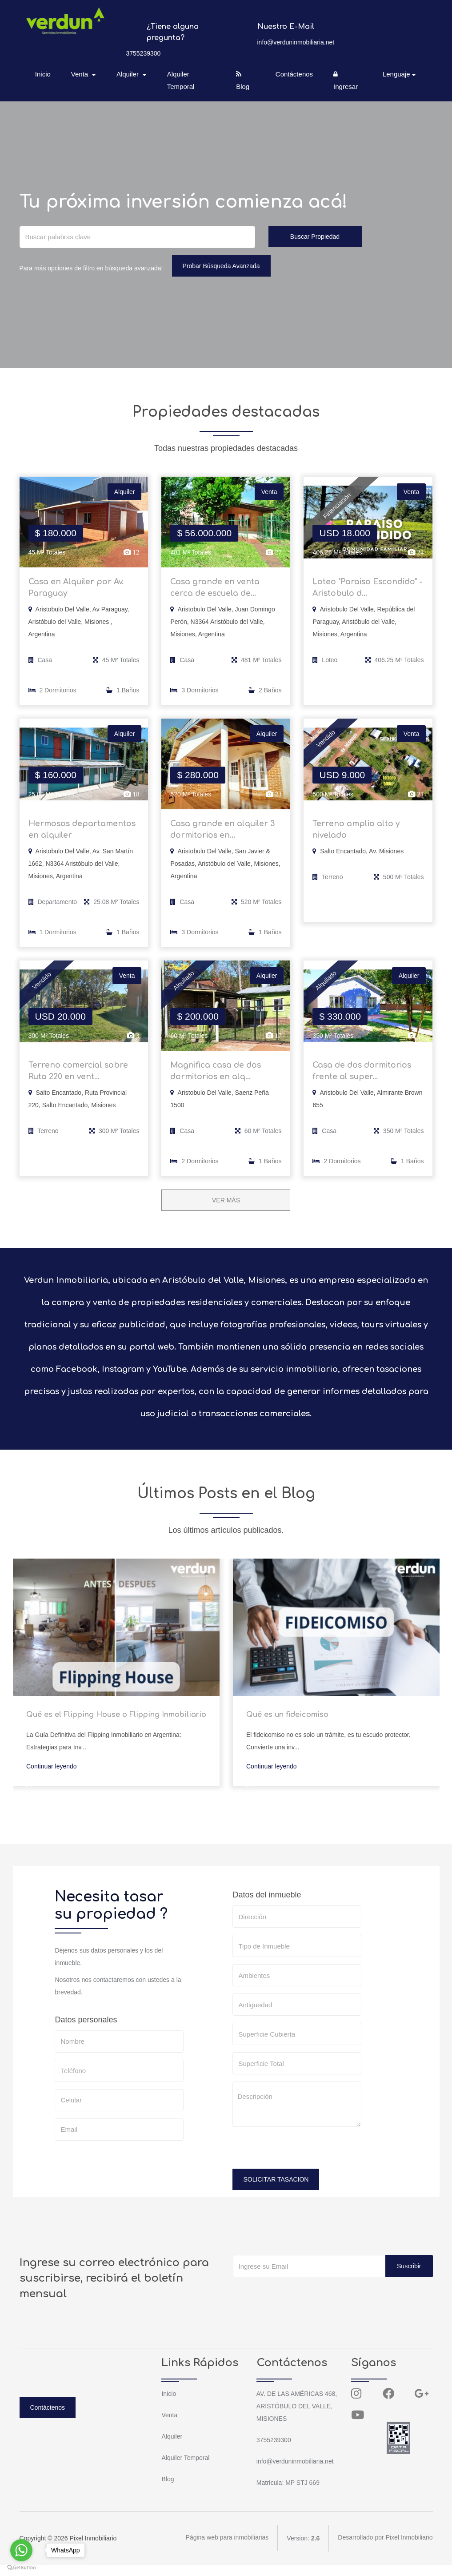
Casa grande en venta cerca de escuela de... (215, 590)
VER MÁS (226, 1211)
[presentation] (300, 2162)
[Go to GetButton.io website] (21, 2567)
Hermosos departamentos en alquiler (82, 835)
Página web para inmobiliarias (227, 2549)
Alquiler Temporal (181, 80)
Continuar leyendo (51, 1776)
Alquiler (171, 2447)
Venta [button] (81, 74)
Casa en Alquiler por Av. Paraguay (77, 590)
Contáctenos (293, 74)
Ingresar (345, 80)
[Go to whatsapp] (21, 2550)
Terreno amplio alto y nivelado (356, 835)
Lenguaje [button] (395, 74)
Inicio (44, 74)
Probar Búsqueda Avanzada (221, 265)
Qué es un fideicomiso (287, 1725)
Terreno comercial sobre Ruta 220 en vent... (79, 1080)
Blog (242, 80)
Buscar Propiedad (315, 236)
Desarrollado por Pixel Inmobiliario (385, 2549)
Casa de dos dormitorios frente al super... (363, 1080)
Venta (169, 2426)
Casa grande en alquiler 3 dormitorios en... (224, 835)
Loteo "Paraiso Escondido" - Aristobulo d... (367, 590)
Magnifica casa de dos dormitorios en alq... (217, 1080)
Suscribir (409, 2277)
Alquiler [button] (129, 74)
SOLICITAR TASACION (275, 2190)
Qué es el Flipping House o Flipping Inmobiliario (116, 1725)
